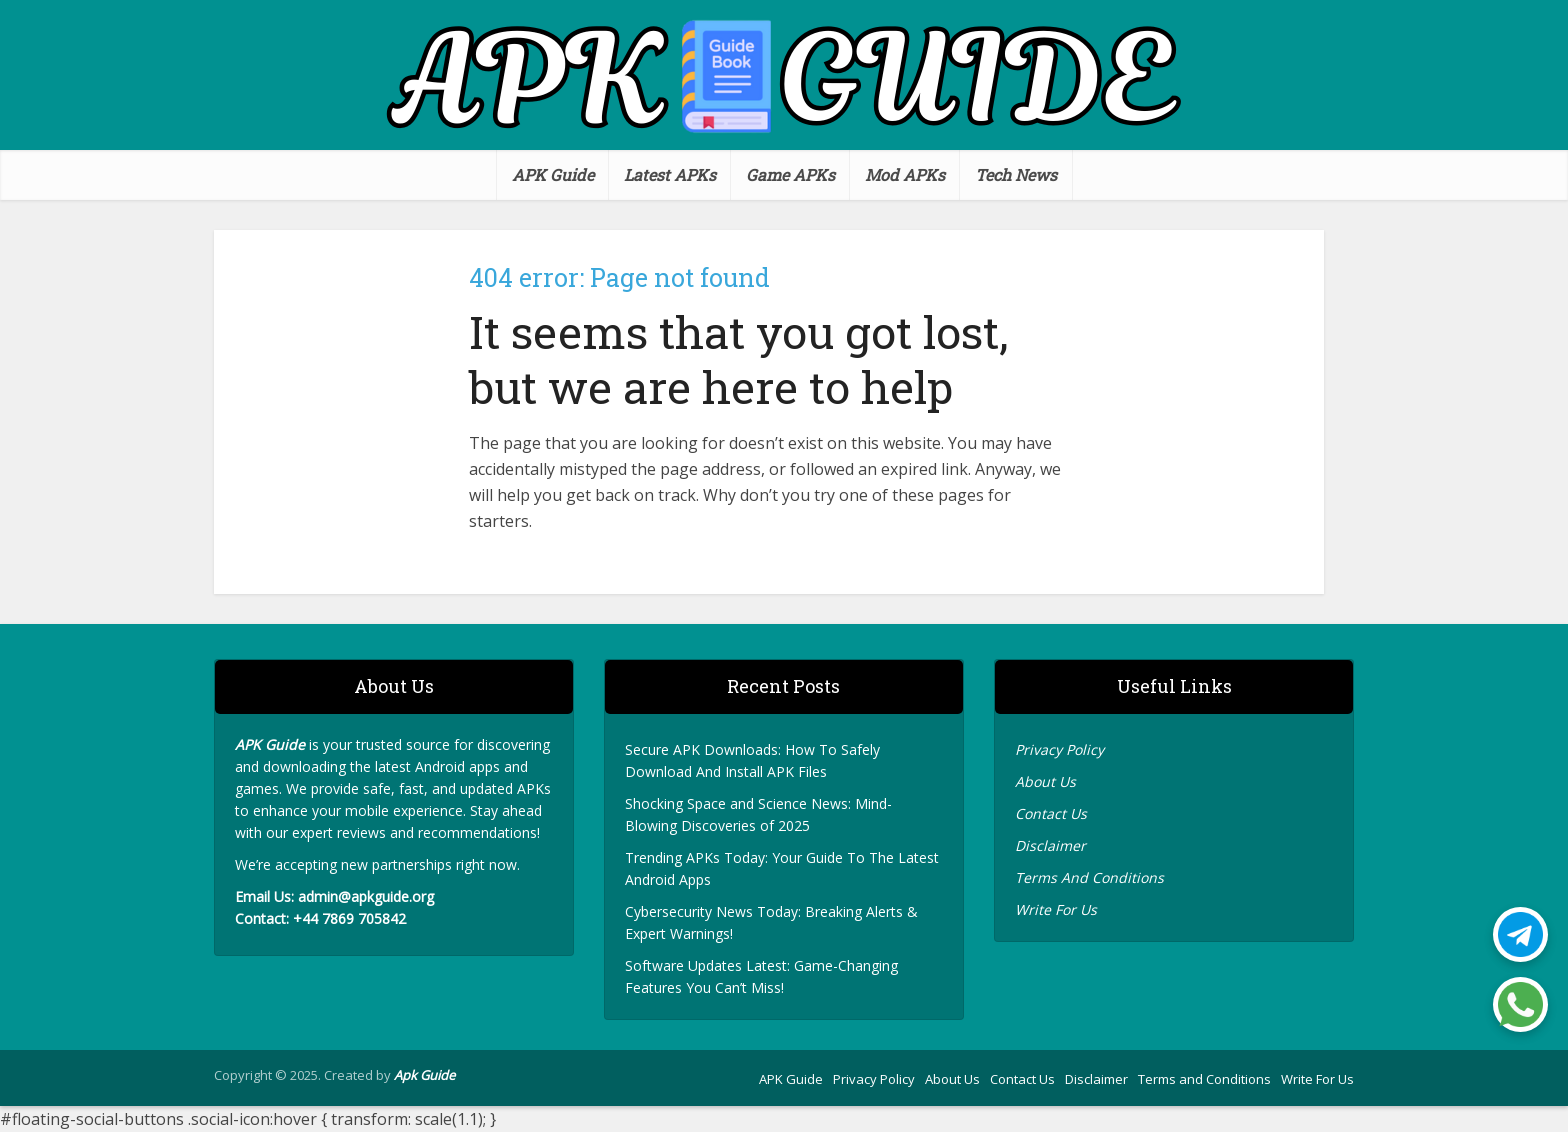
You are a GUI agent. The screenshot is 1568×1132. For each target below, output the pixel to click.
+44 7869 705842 (349, 918)
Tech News (1016, 174)
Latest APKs (670, 174)
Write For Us (1056, 909)
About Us (1047, 781)
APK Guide (553, 174)
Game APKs (790, 174)
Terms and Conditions (1204, 1079)
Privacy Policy (1061, 749)
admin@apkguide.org (366, 896)
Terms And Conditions (1091, 877)
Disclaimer (1050, 845)
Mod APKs (905, 174)
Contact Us (1053, 813)
